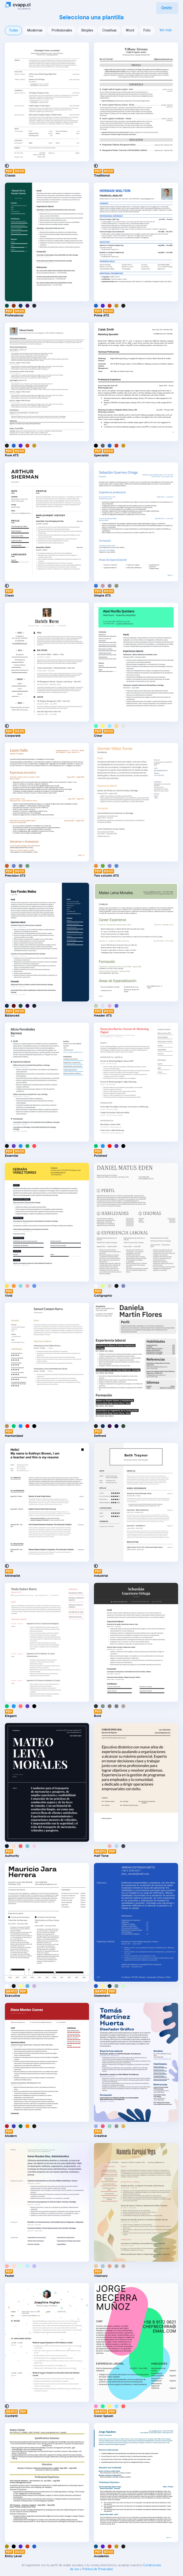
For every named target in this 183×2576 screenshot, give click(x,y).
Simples (87, 30)
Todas (13, 30)
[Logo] (20, 5)
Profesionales (62, 30)
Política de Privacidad (97, 2569)
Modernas (34, 30)
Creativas (109, 30)
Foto (146, 30)
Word (130, 30)
